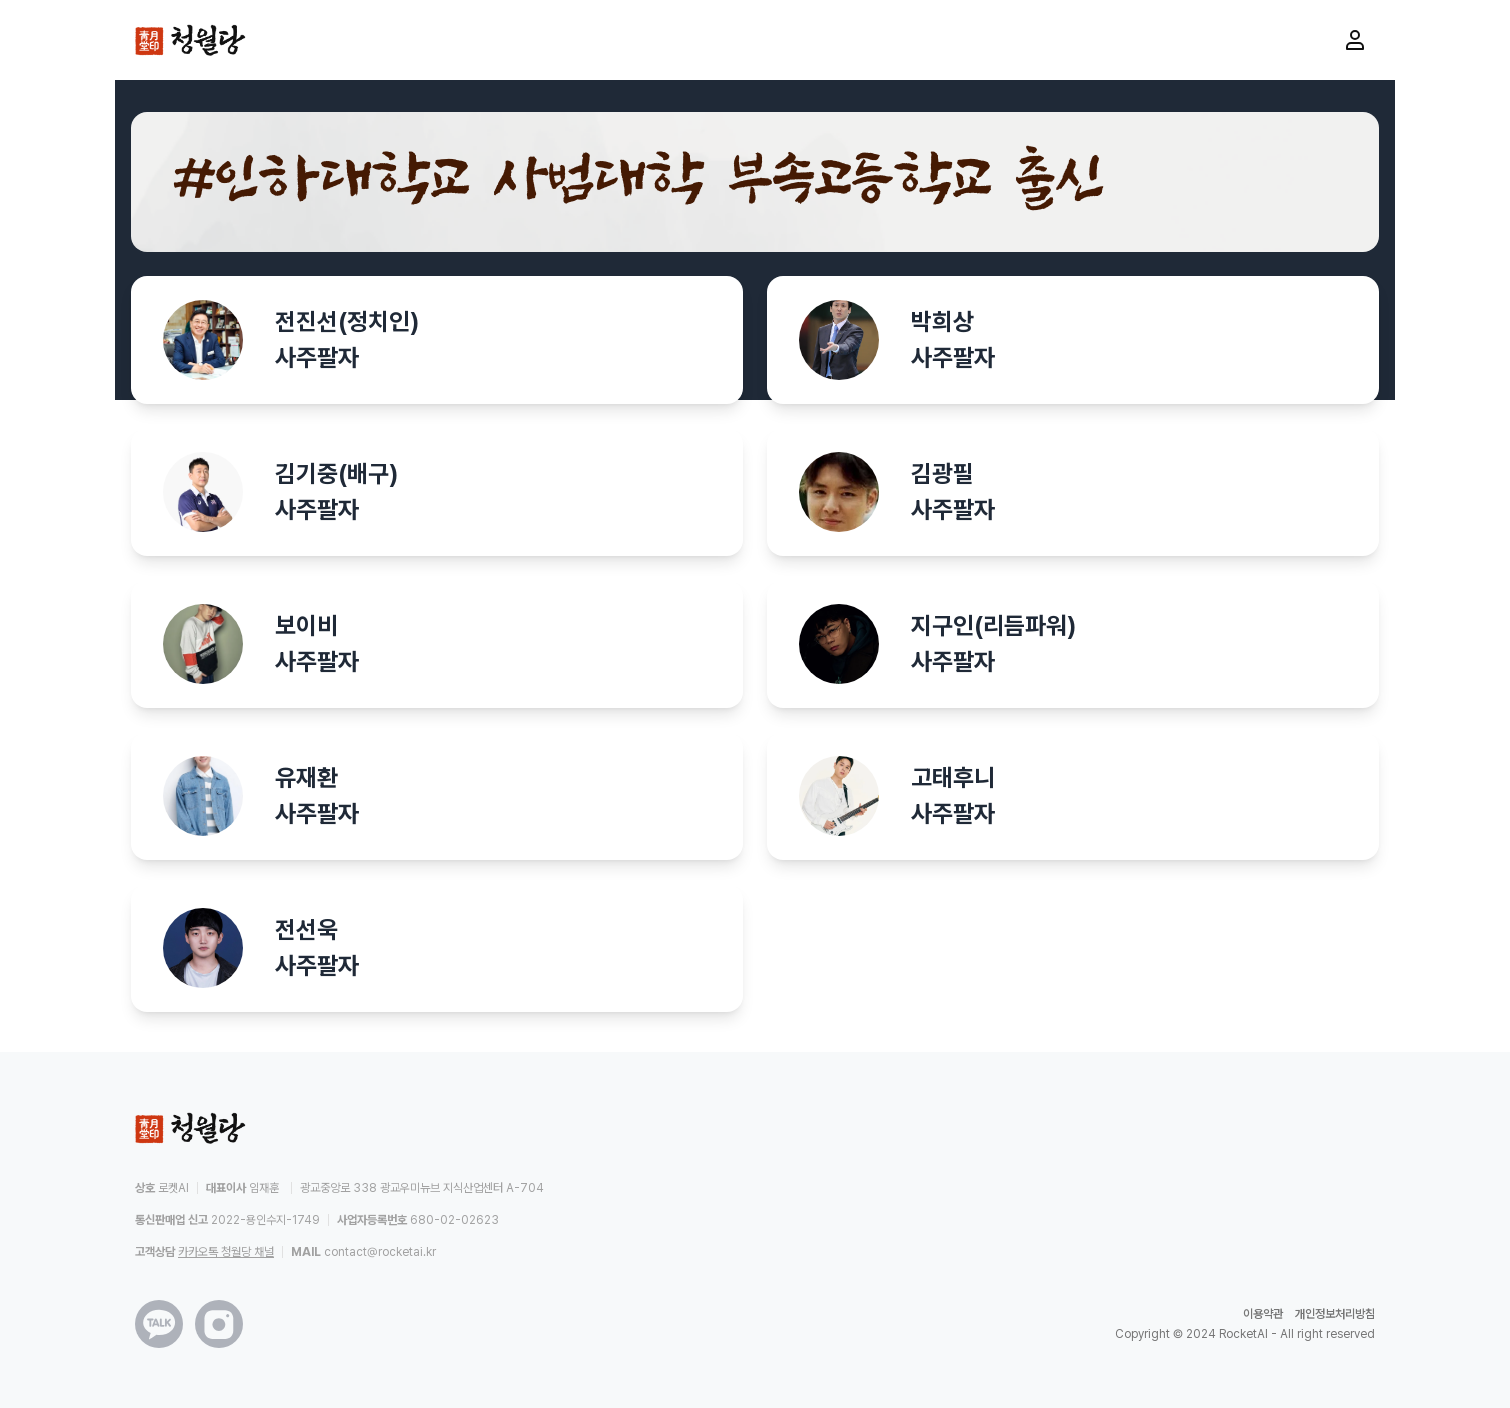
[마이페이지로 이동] (1355, 40)
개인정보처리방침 (1335, 1314)
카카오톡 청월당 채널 (226, 1252)
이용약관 (1263, 1314)
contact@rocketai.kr (380, 1252)
